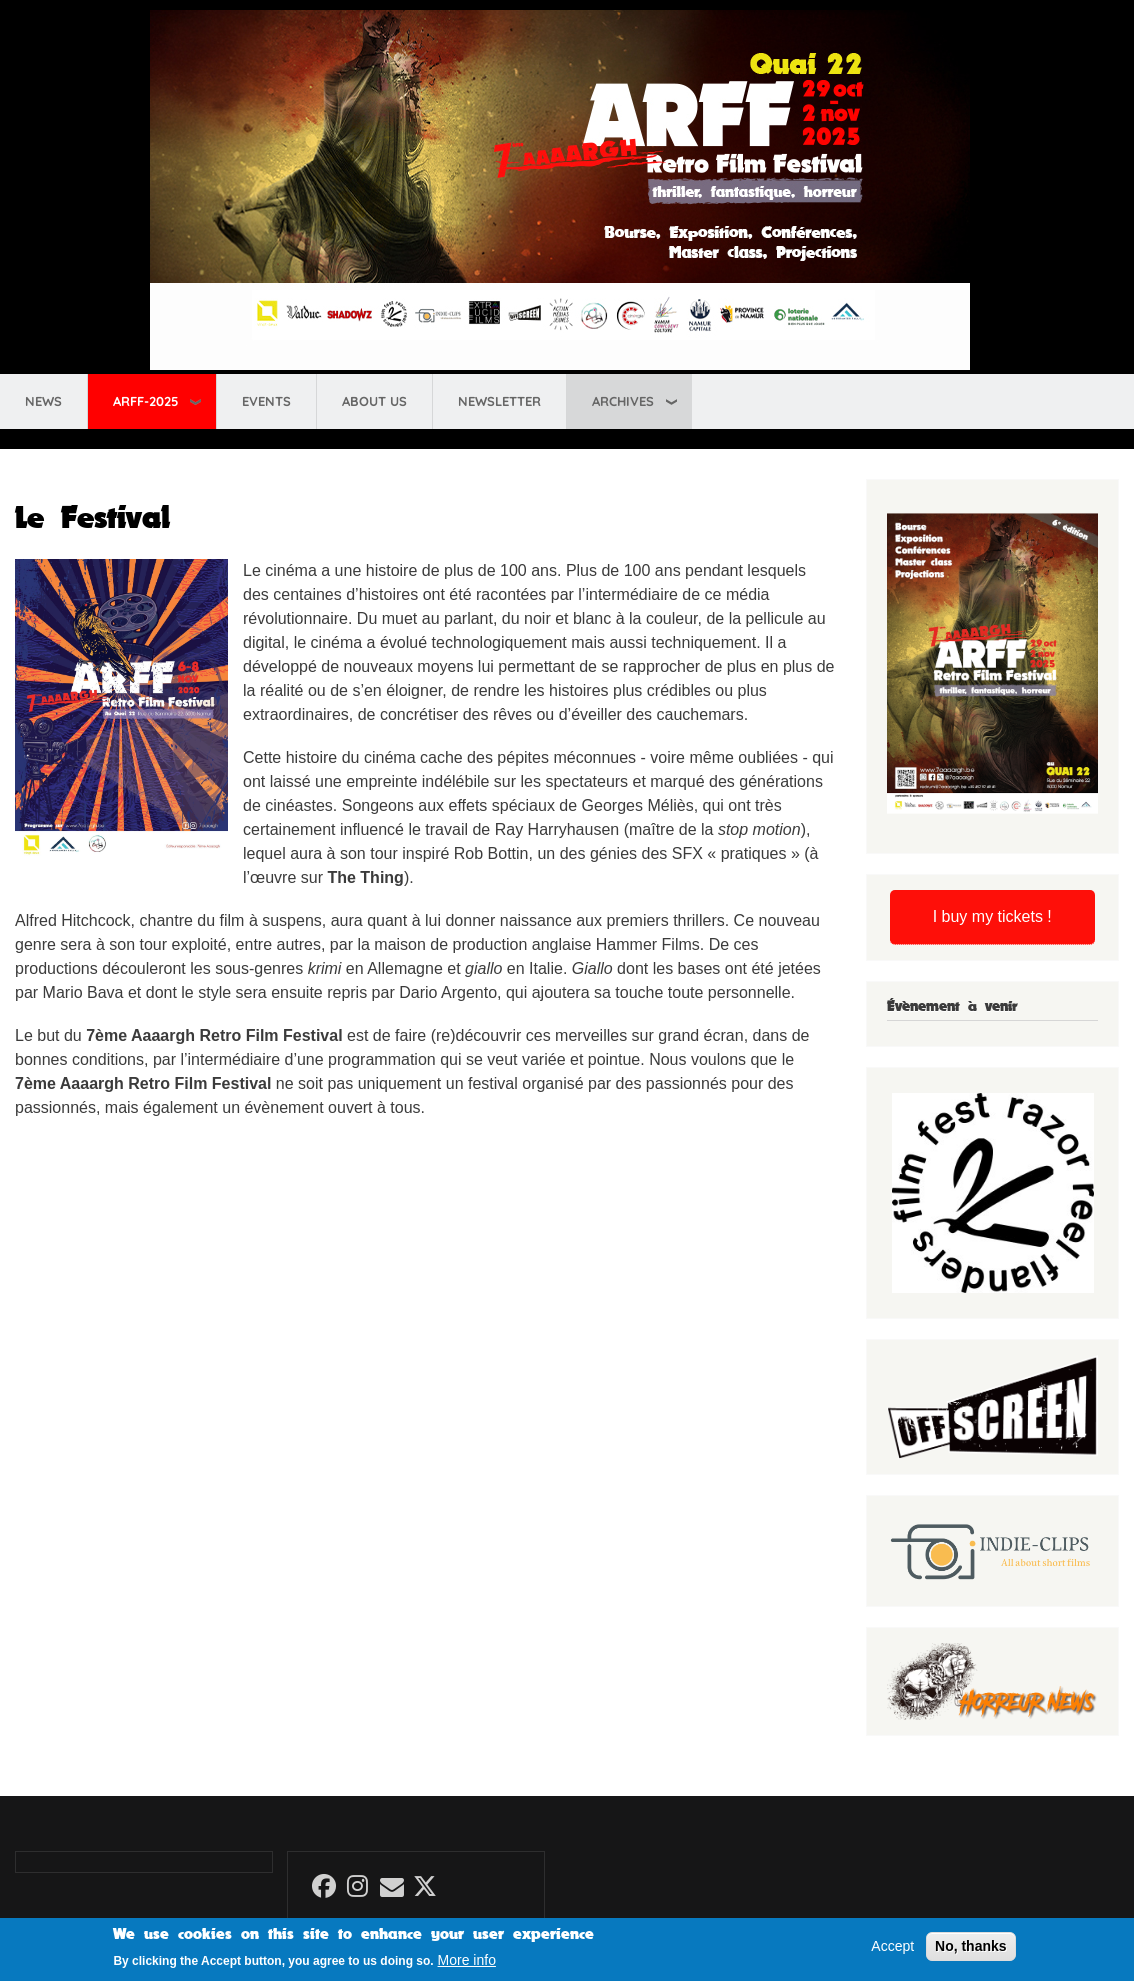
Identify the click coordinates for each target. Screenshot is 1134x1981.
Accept (892, 1952)
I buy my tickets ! (992, 916)
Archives (623, 401)
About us (374, 401)
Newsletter (499, 401)
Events (266, 401)
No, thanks (971, 1952)
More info (467, 1966)
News (43, 401)
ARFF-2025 (145, 401)
